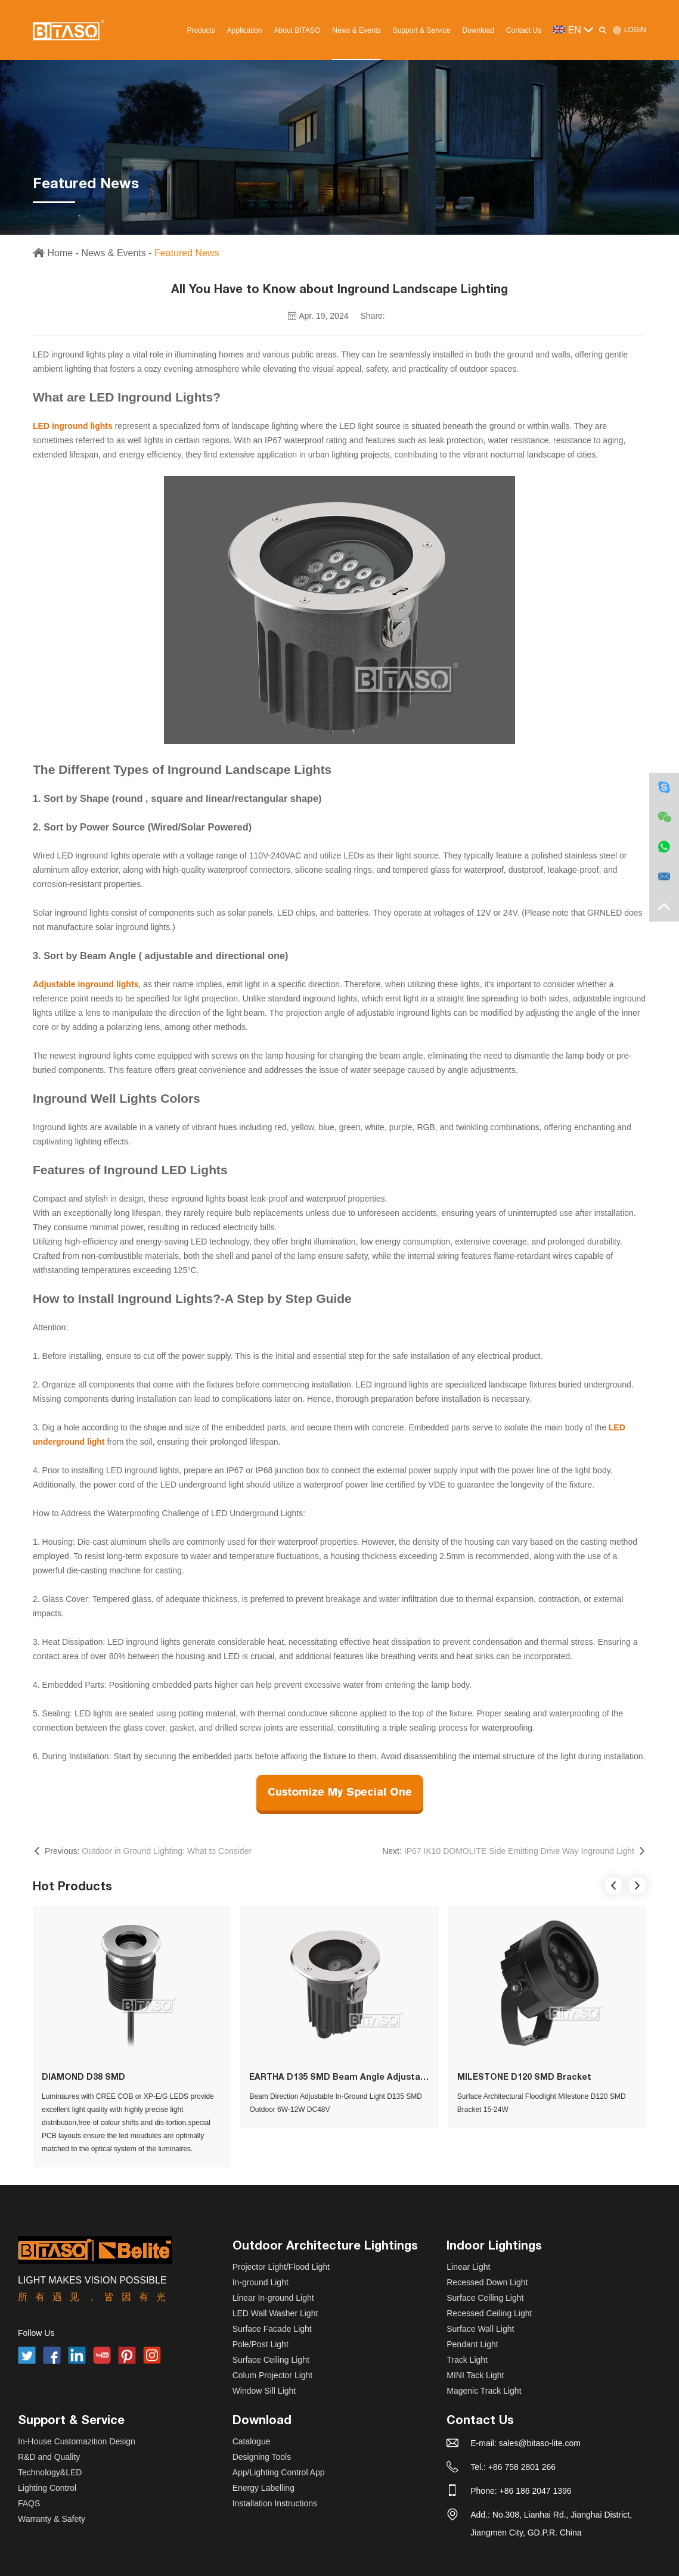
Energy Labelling (263, 2488)
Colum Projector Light (272, 2375)
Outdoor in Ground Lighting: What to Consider (167, 1851)
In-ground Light (260, 2282)
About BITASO (297, 30)
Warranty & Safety (51, 2519)
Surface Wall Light (480, 2329)
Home (60, 253)
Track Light (467, 2360)
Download (478, 30)
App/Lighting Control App (278, 2472)
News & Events (356, 30)
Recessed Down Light (487, 2282)
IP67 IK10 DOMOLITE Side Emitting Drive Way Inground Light (519, 1851)
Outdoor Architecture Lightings (325, 2245)
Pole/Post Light (260, 2344)
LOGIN (629, 30)
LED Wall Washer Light (275, 2313)
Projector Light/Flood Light (281, 2267)
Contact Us (523, 30)
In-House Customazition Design (76, 2441)
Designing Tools (262, 2457)
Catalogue (251, 2441)
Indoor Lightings (494, 2245)
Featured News (186, 253)
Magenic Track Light (484, 2390)
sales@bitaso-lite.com (540, 2443)
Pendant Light (472, 2344)
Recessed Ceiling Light (489, 2313)
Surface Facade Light (272, 2329)
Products (201, 30)
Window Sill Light (264, 2390)
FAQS (29, 2503)
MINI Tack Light (475, 2375)
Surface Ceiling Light (270, 2360)
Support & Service (422, 30)
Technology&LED (50, 2472)
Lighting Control (47, 2488)
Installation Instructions (274, 2503)
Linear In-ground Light (273, 2298)
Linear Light (468, 2267)
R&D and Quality (49, 2457)
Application (244, 30)
